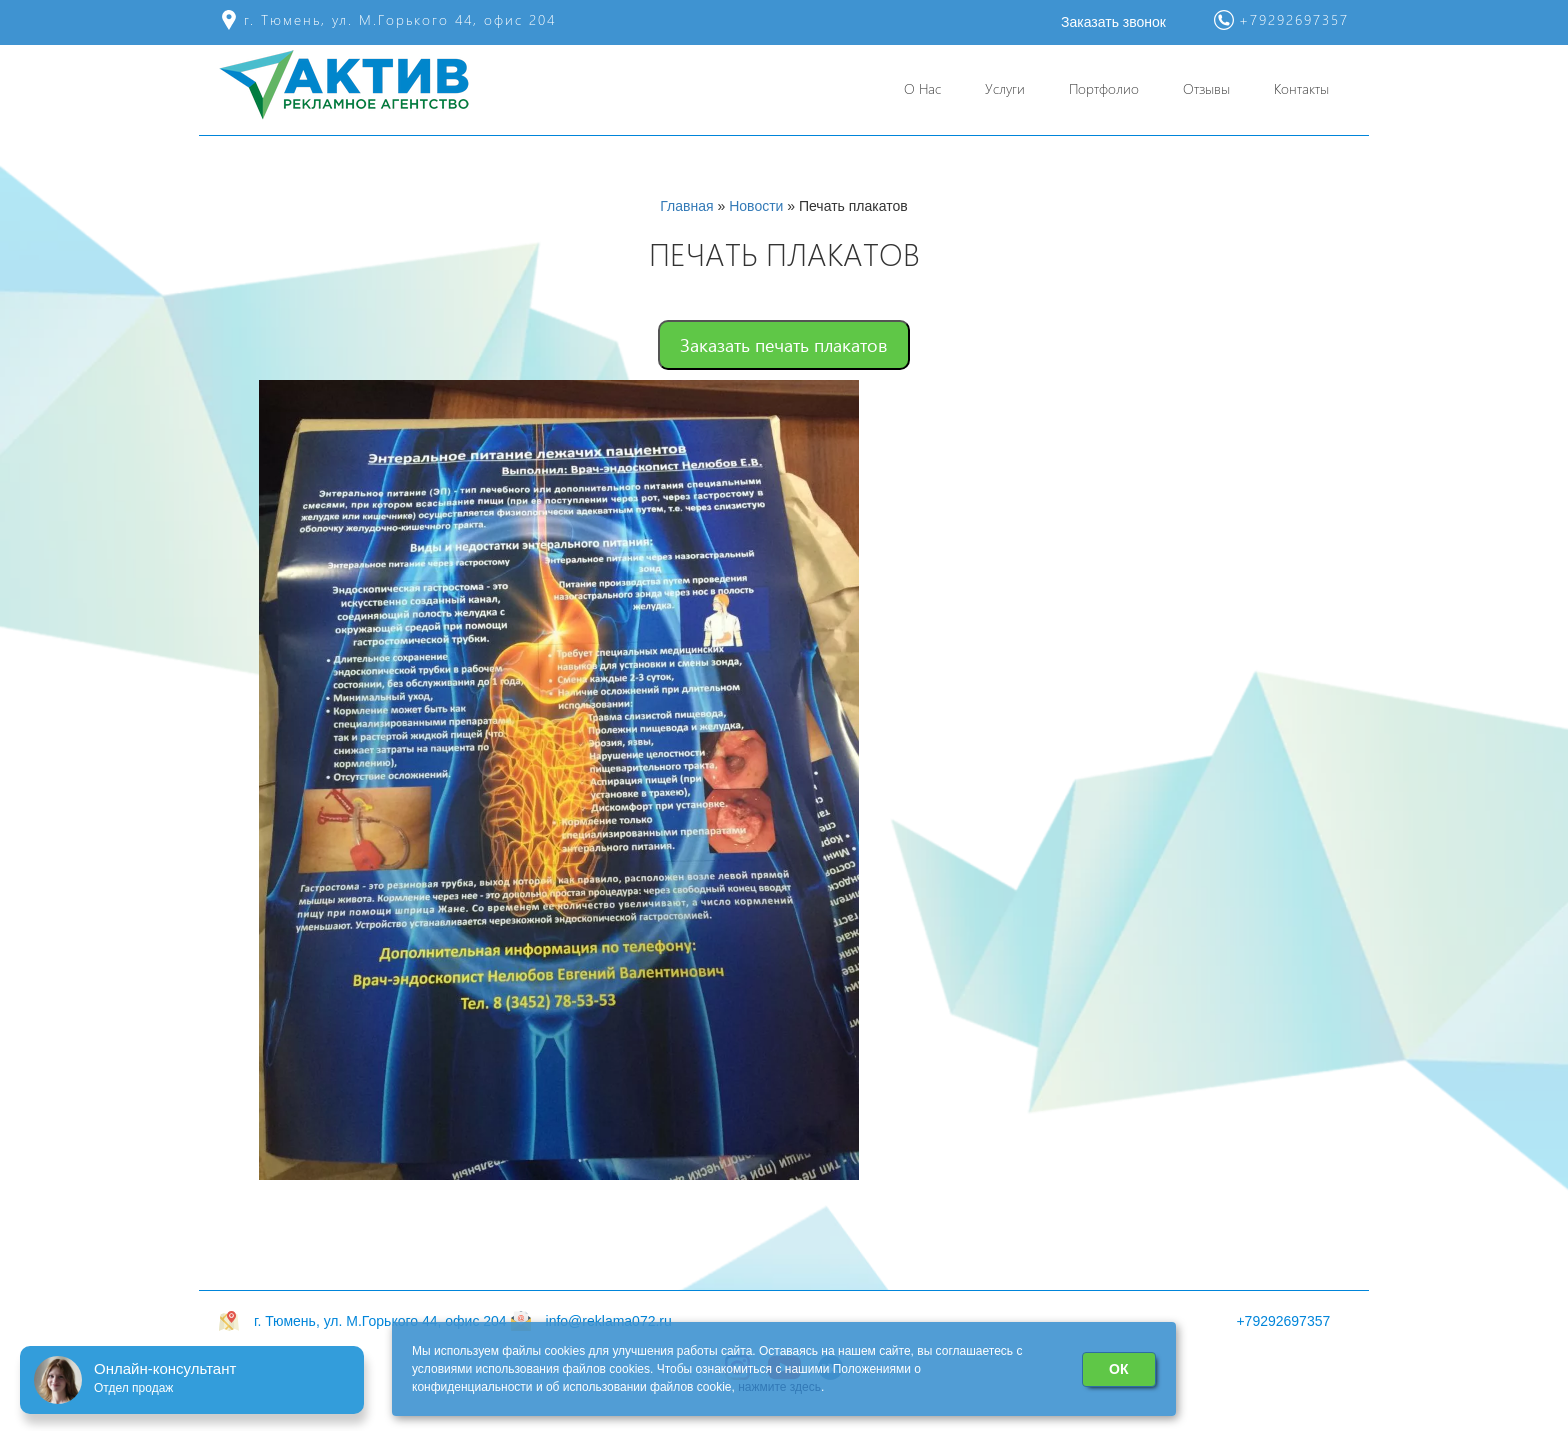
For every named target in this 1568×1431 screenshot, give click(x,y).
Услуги (1005, 88)
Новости (756, 206)
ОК (1118, 1369)
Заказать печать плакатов (784, 344)
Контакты (1301, 88)
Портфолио (1104, 88)
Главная (686, 206)
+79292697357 (1283, 1321)
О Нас (922, 88)
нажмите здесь (779, 1387)
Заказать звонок (1113, 22)
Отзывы (1206, 88)
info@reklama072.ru (609, 1321)
